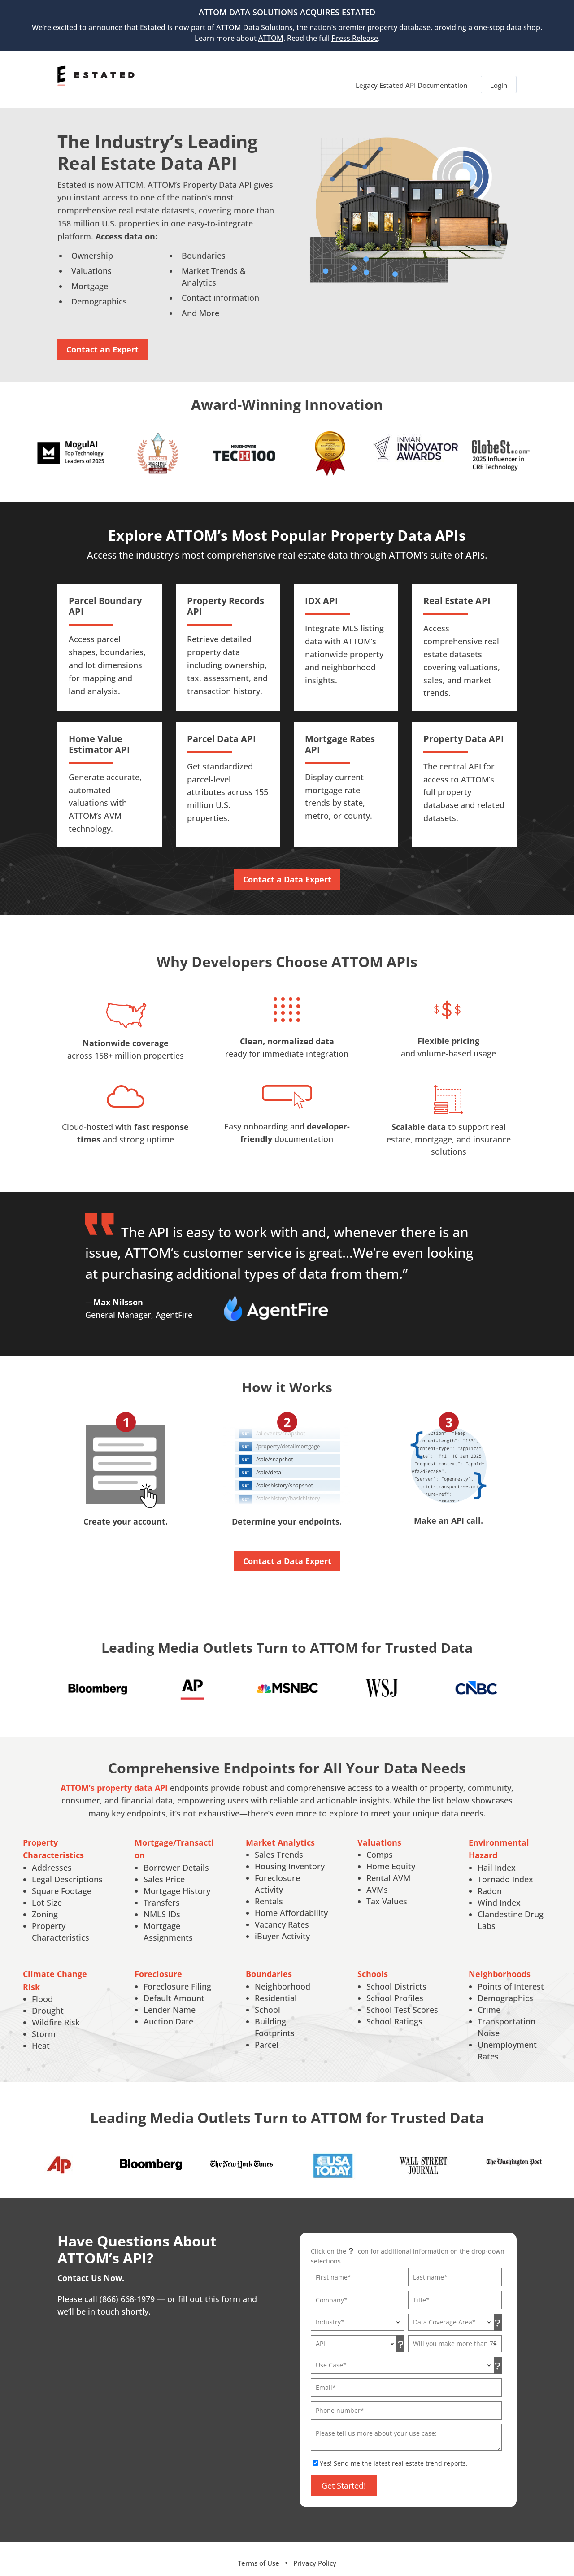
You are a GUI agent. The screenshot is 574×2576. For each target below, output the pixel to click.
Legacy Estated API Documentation (411, 74)
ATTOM (270, 38)
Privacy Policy (314, 2555)
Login (498, 74)
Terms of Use (258, 2555)
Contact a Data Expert (287, 871)
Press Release (354, 38)
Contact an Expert (102, 341)
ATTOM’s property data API (114, 1779)
